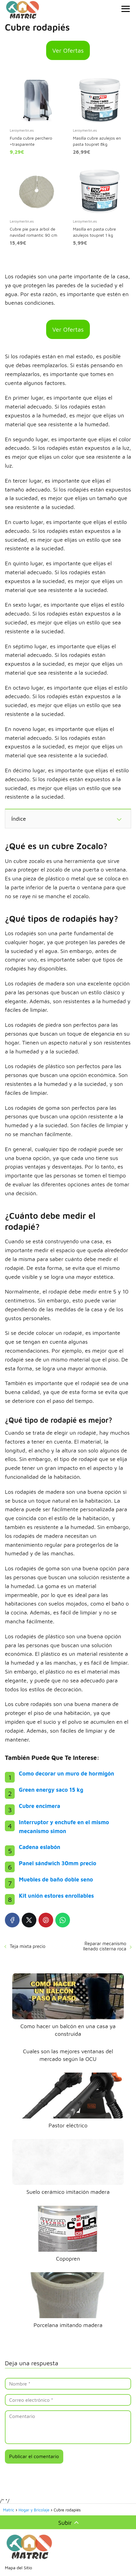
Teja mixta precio (27, 1946)
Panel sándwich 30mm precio (57, 1863)
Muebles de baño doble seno (56, 1879)
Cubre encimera (39, 1806)
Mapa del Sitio (18, 2567)
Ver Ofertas (68, 50)
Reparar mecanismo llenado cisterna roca (104, 1946)
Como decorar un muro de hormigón (66, 1773)
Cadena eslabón (39, 1847)
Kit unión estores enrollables (56, 1895)
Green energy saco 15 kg (51, 1790)
